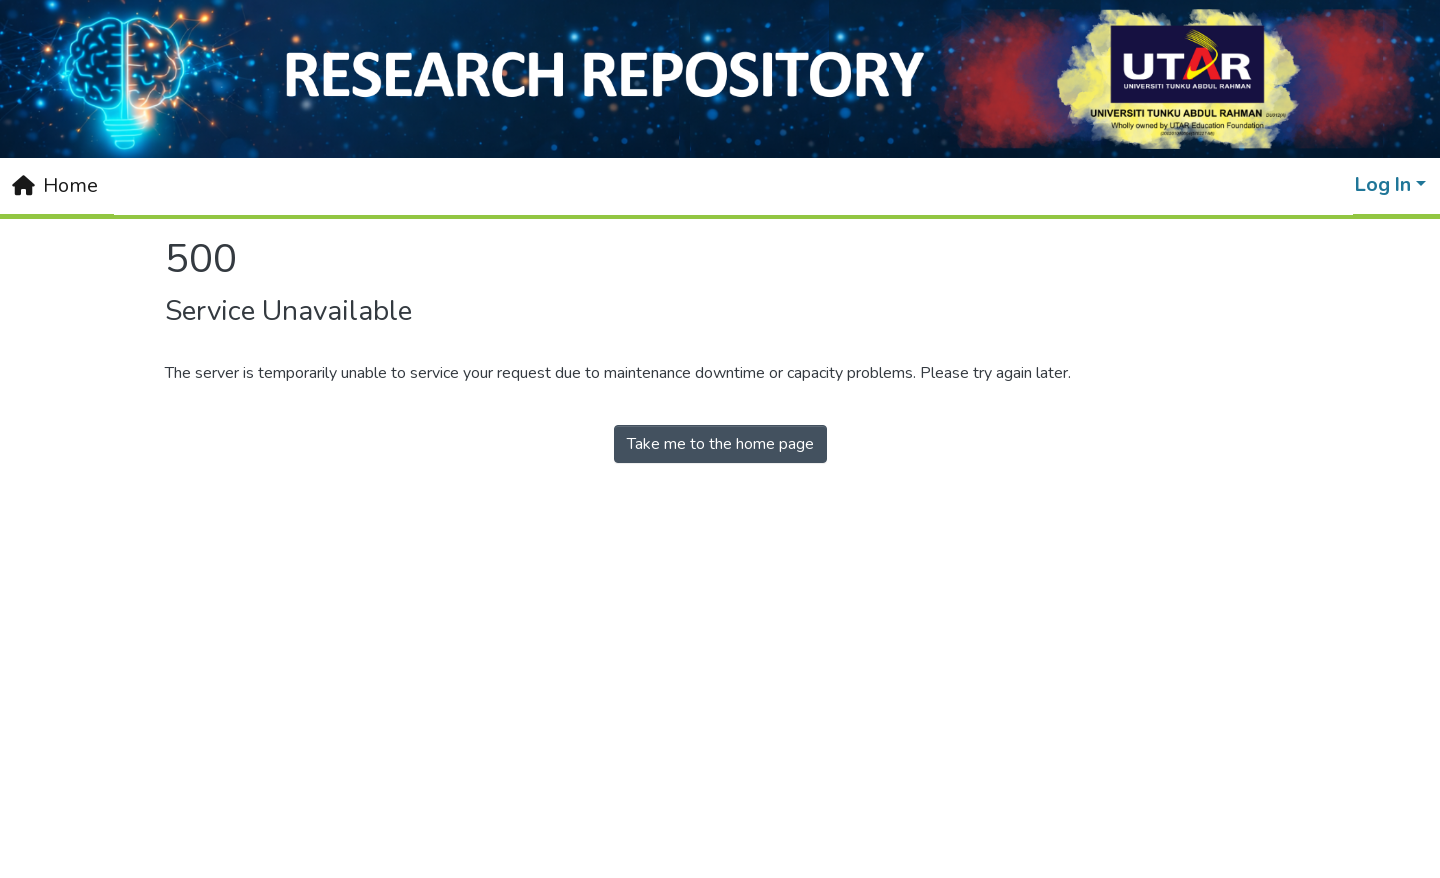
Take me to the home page (720, 444)
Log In (1383, 184)
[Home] (55, 186)
